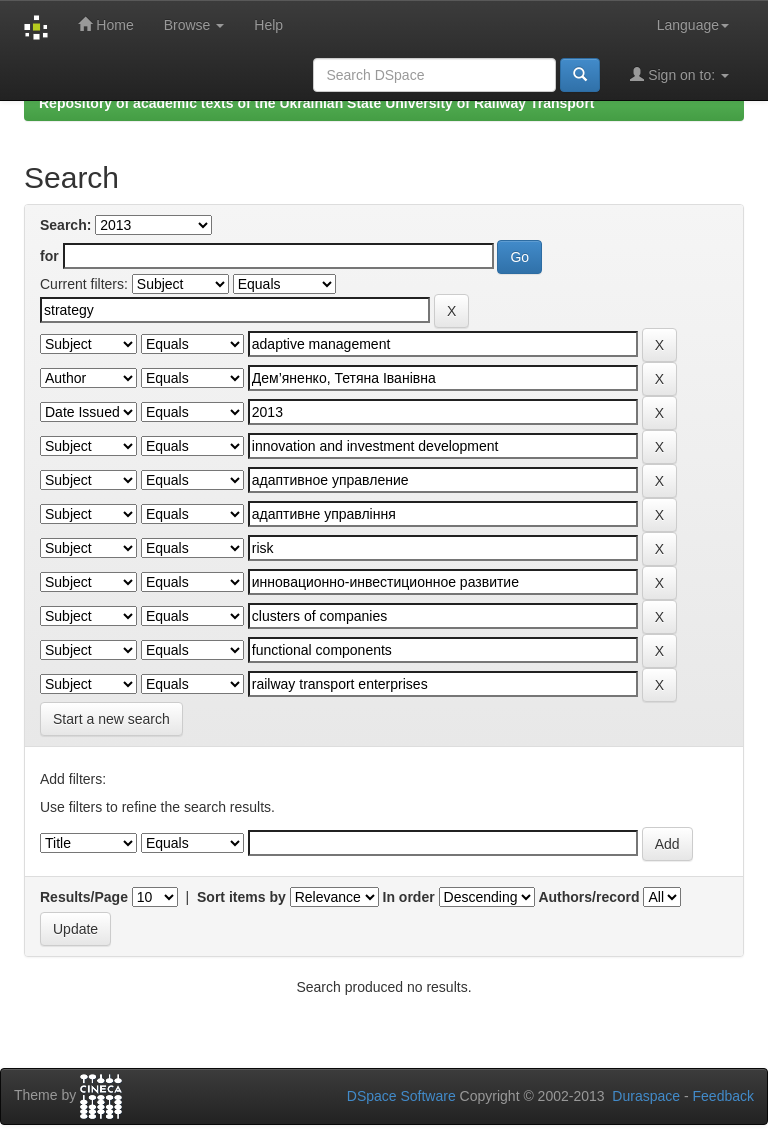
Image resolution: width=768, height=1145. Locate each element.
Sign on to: (679, 74)
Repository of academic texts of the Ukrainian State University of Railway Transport (317, 103)
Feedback (723, 1096)
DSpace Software (401, 1096)
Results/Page (84, 897)
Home (105, 24)
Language (693, 25)
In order (409, 897)
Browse (194, 25)
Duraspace (646, 1096)
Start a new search (111, 719)
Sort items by (241, 897)
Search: (65, 225)
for (49, 256)
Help (268, 25)
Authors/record (588, 897)
